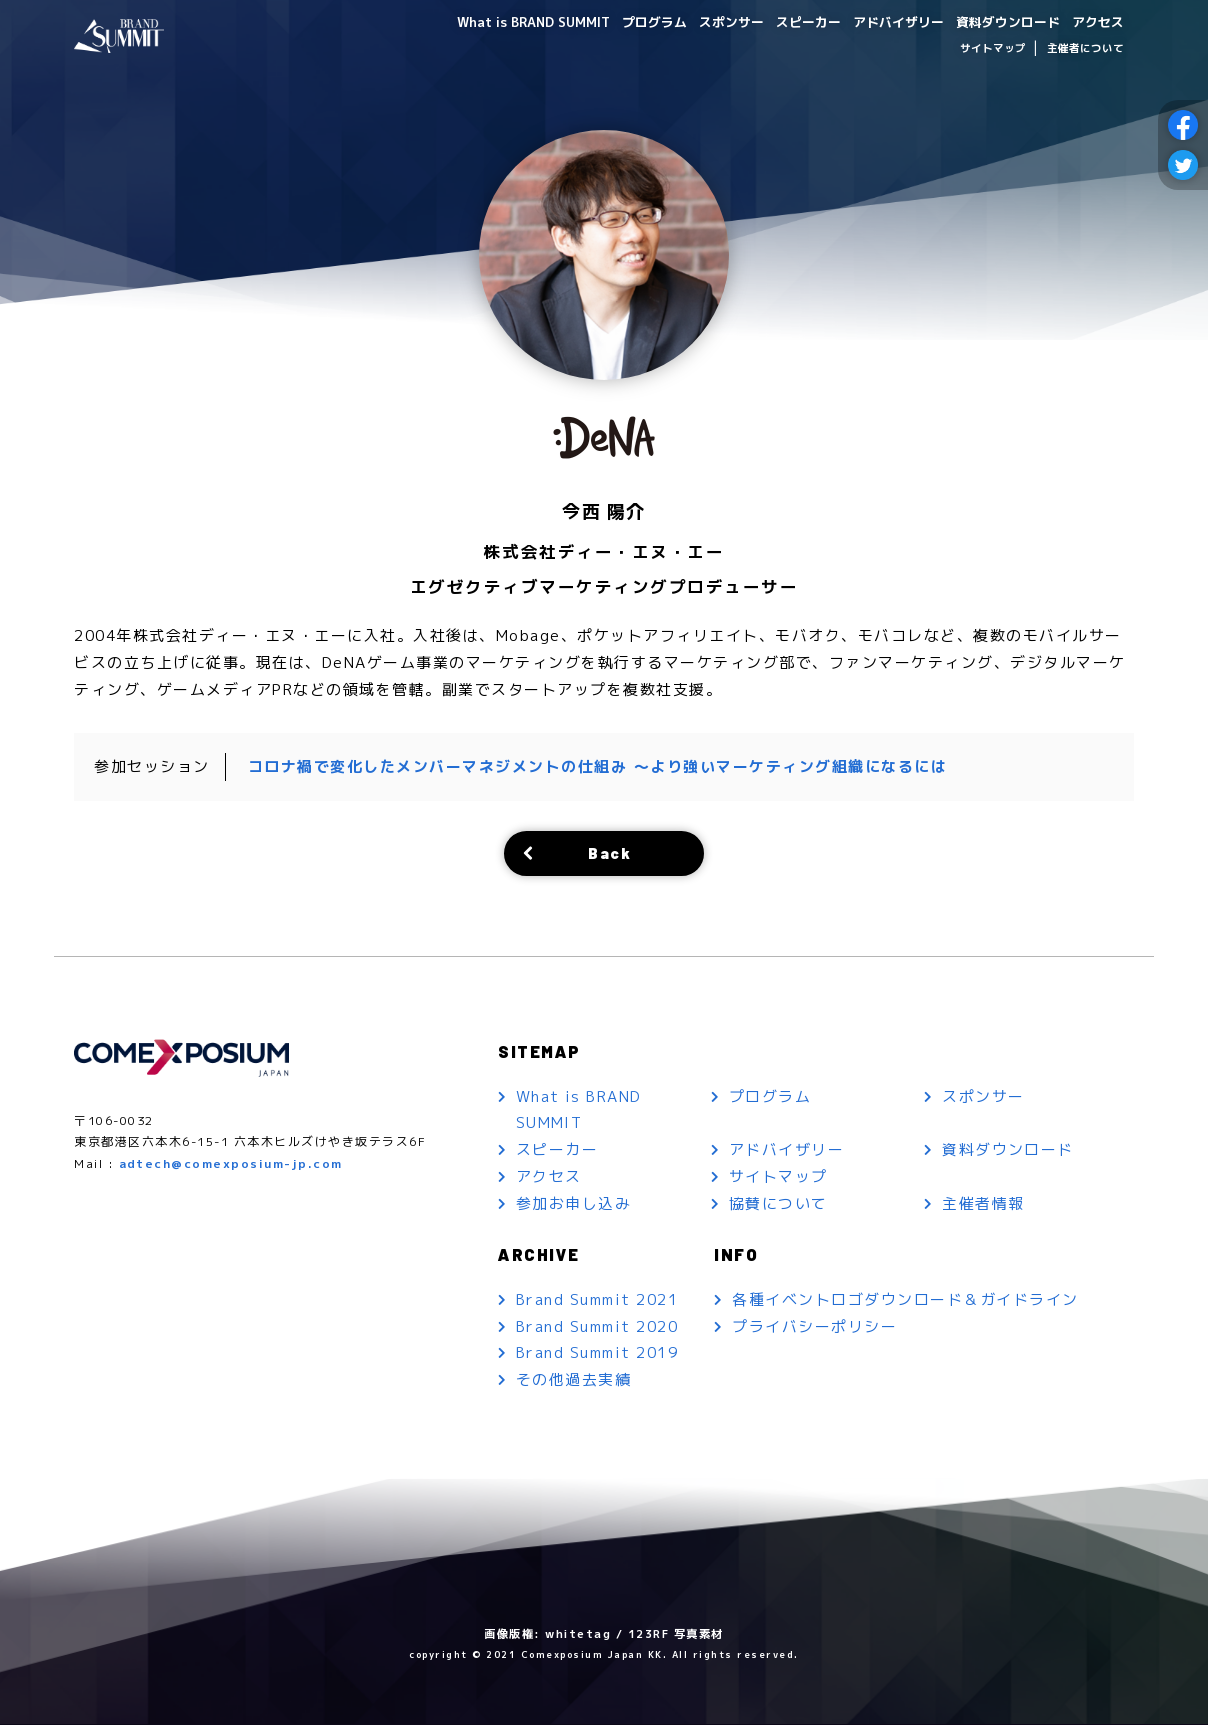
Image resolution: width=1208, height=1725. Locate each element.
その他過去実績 (574, 1381)
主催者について (1085, 48)
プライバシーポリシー (814, 1327)
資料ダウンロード (1000, 21)
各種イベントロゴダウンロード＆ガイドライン (905, 1300)
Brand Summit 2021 (597, 1300)
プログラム (623, 21)
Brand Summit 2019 (597, 1354)
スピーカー (787, 21)
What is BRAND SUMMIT (495, 21)
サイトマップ (993, 48)
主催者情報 (983, 1204)
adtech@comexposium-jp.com (231, 1164)
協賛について (778, 1204)
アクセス (1096, 21)
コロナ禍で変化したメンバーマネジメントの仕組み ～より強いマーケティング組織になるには (598, 766)
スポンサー (705, 21)
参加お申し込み (574, 1204)
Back (610, 852)
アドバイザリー (883, 21)
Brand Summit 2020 (597, 1327)
